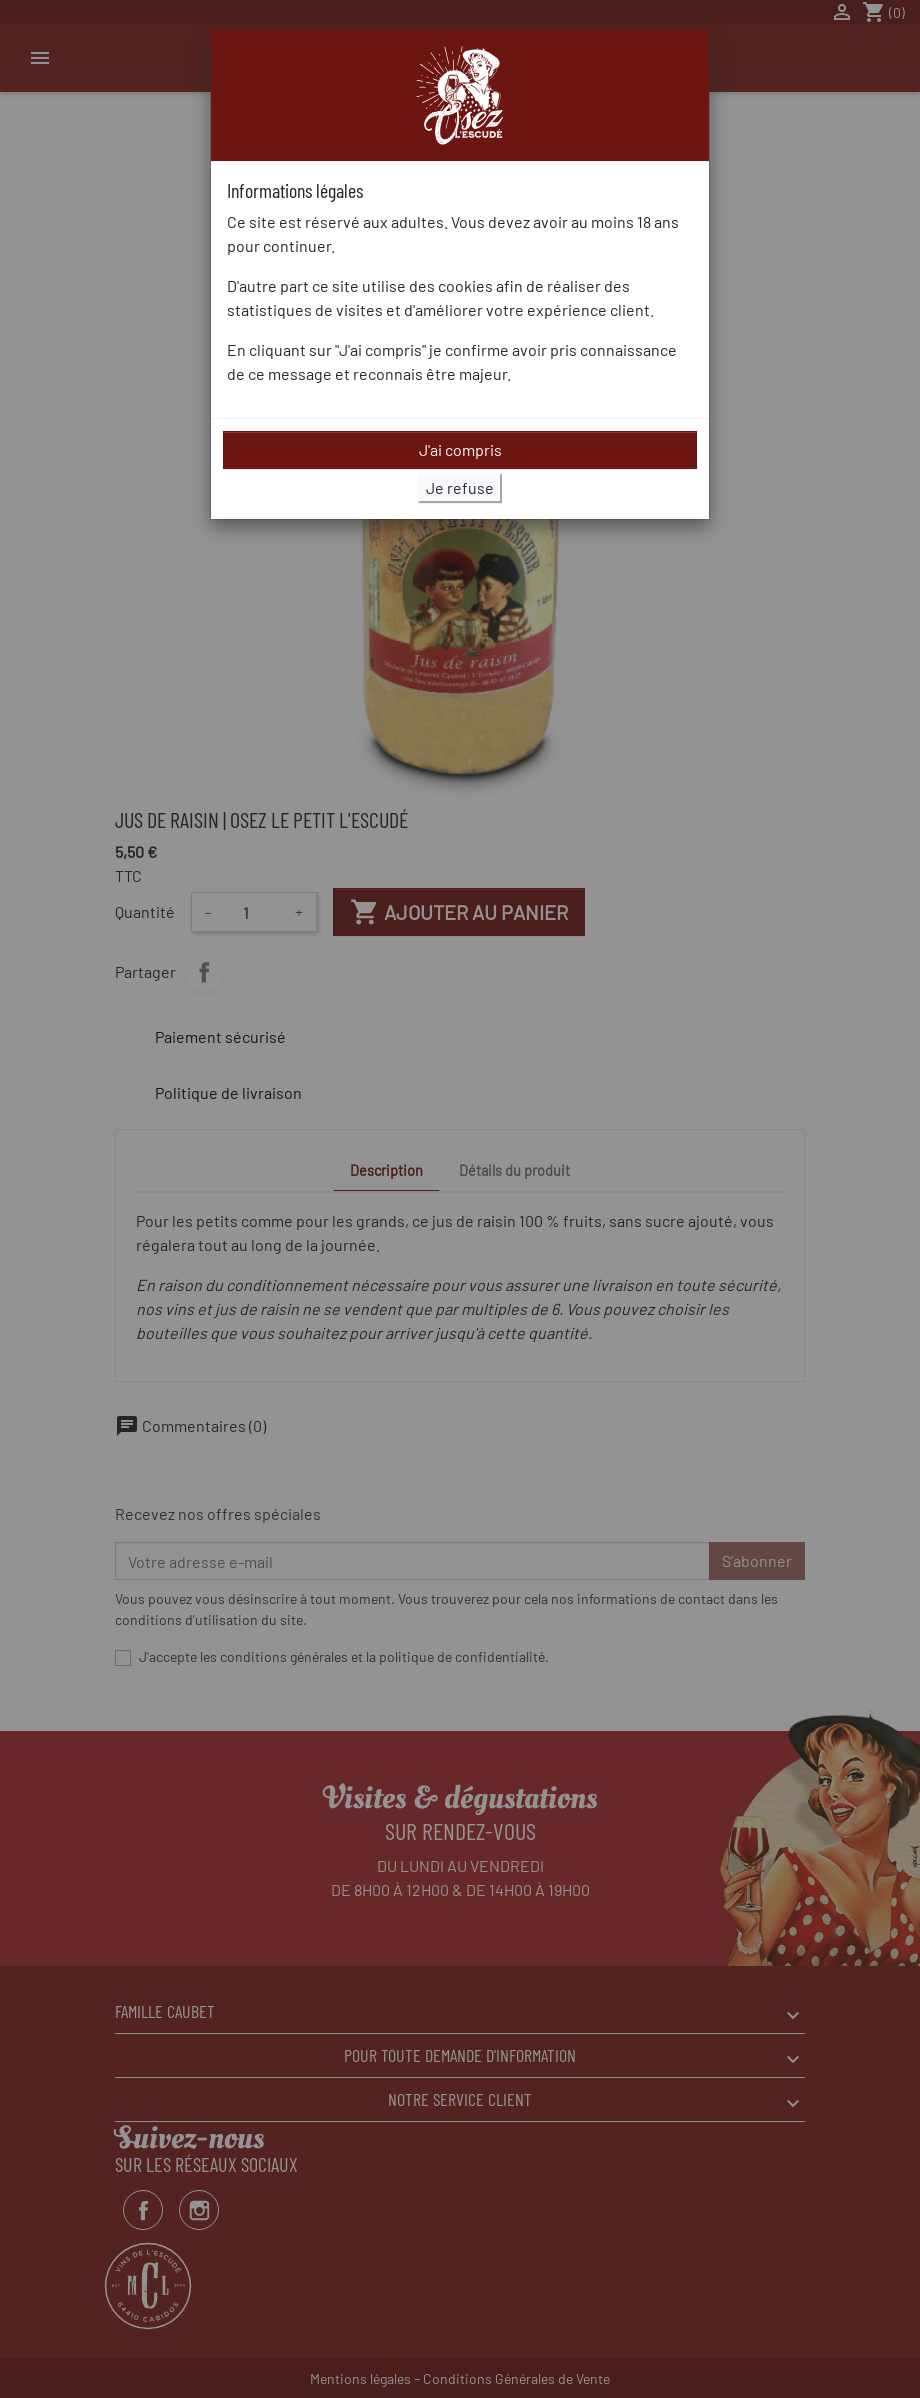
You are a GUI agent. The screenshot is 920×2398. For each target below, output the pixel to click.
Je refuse (460, 487)
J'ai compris (460, 449)
